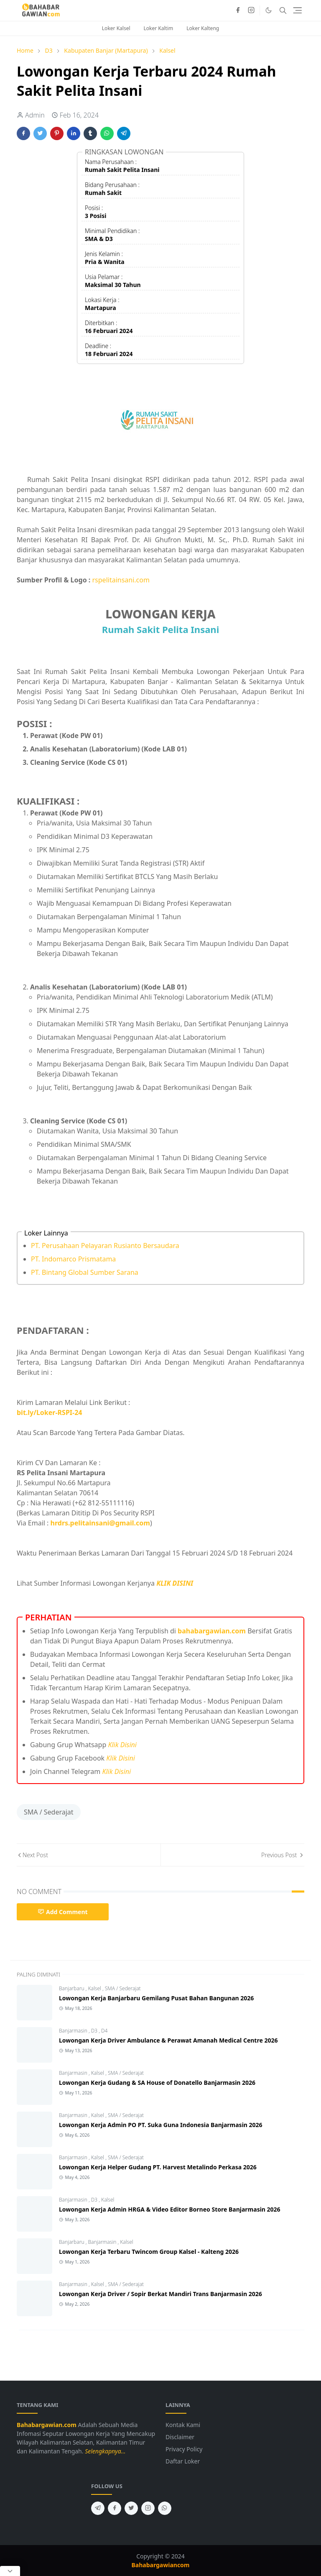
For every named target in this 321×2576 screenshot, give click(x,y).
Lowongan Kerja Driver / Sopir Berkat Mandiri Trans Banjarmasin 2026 (160, 2294)
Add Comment (63, 1912)
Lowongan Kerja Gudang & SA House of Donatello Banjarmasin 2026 (157, 2082)
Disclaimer (180, 2437)
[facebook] (238, 10)
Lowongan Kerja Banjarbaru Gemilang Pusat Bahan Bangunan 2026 (156, 1998)
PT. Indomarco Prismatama (73, 1259)
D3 (95, 2030)
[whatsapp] (164, 2508)
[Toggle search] (282, 10)
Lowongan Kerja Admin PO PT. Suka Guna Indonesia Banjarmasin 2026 (160, 2125)
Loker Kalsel (116, 28)
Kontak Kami (183, 2425)
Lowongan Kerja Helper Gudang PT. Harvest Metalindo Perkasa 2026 (158, 2167)
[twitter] (131, 2508)
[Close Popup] (10, 2571)
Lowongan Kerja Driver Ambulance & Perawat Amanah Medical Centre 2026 (168, 2040)
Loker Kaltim (158, 28)
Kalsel (95, 1988)
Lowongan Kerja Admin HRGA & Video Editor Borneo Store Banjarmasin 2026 (169, 2209)
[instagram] (251, 10)
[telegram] (97, 2508)
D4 (104, 2030)
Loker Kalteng (202, 28)
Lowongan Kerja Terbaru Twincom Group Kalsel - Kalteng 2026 (149, 2252)
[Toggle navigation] (297, 10)
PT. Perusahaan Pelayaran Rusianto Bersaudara (105, 1245)
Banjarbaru (72, 1988)
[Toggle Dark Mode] (268, 10)
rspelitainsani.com (121, 579)
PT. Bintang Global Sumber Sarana (84, 1272)
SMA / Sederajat (49, 1812)
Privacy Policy (184, 2449)
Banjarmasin (74, 2030)
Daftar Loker (183, 2461)
